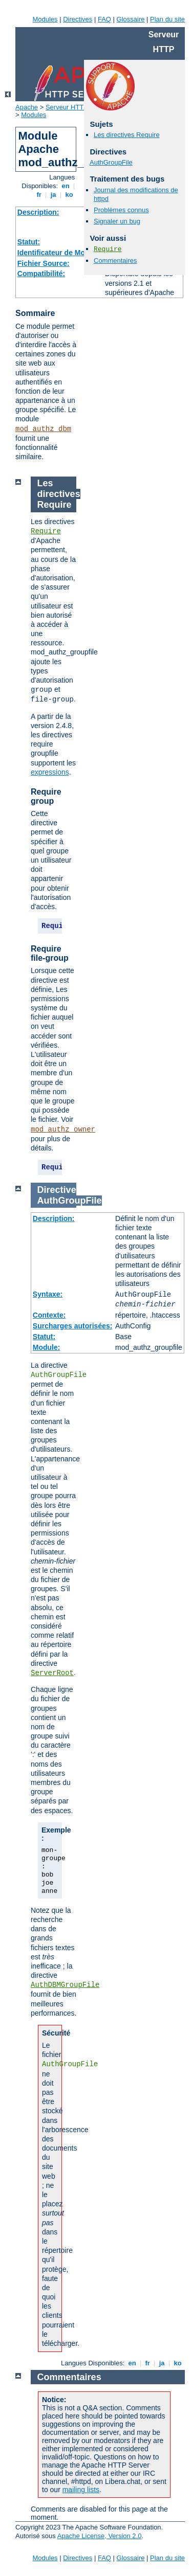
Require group (46, 796)
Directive (56, 1190)
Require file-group (50, 953)
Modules (44, 19)
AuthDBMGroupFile (65, 1985)
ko (69, 194)
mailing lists (80, 2489)
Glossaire (131, 19)
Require (108, 249)
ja (53, 194)
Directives (77, 19)
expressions (50, 772)
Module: (46, 1347)
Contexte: (49, 1315)
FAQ (104, 19)
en (65, 186)
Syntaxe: (47, 1294)
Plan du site (167, 19)
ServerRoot (52, 1673)
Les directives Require (127, 135)
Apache (26, 107)
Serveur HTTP (67, 107)
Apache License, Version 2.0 (99, 2536)
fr (39, 194)
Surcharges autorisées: (73, 1326)
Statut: (28, 242)
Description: (38, 212)
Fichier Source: (43, 263)
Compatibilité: (41, 273)
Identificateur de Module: (59, 252)
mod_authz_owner (63, 1129)
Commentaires (115, 260)
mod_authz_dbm (43, 429)
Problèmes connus (121, 210)
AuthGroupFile (111, 162)
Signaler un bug (117, 221)
